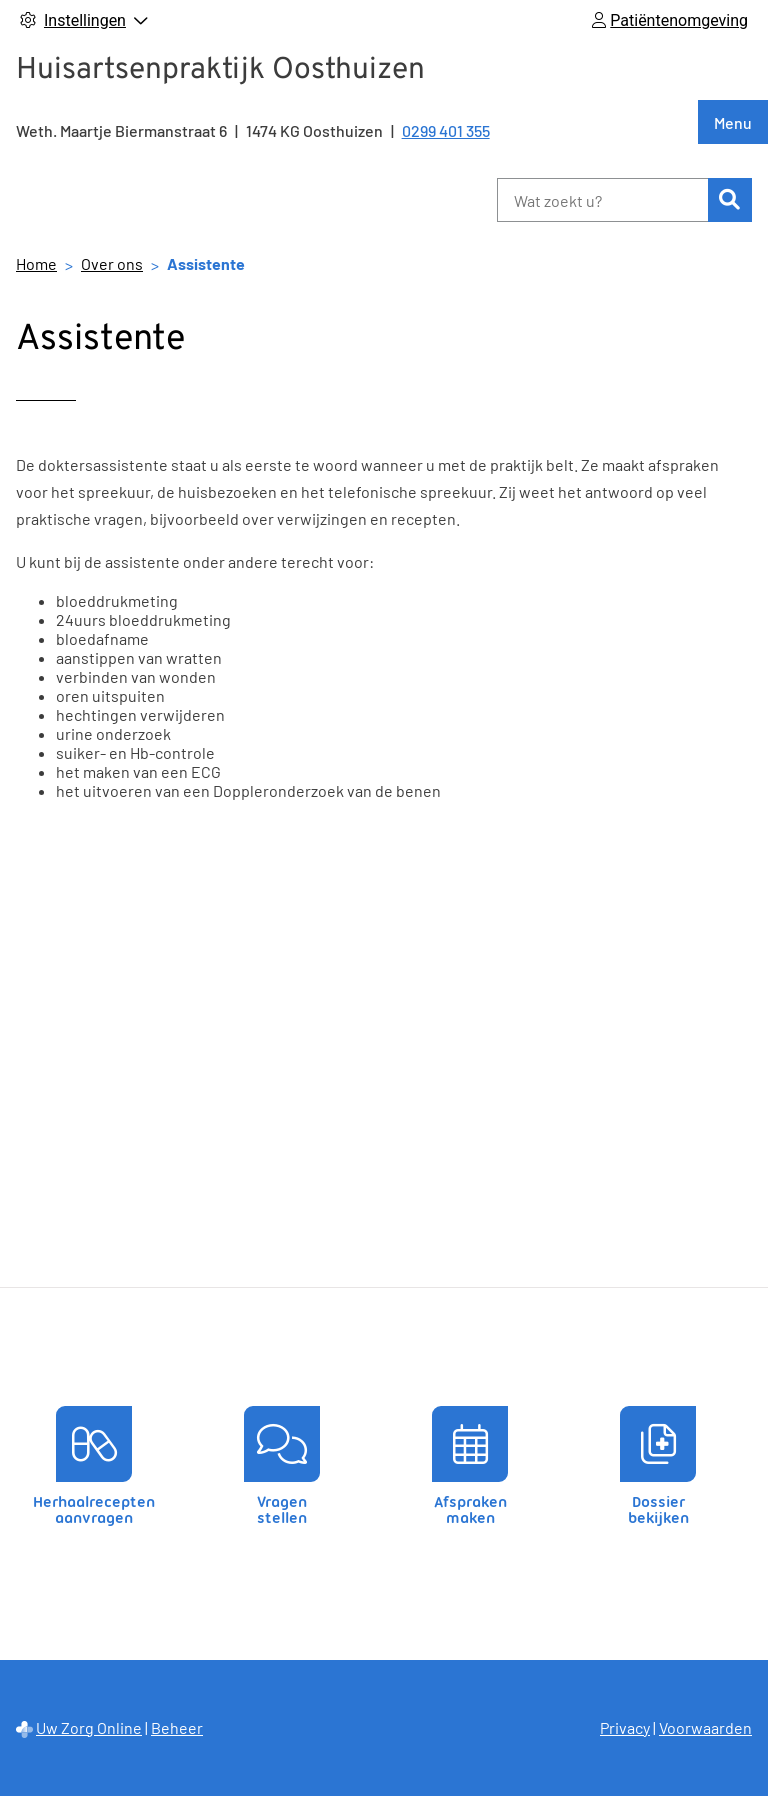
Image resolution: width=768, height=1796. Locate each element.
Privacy (625, 1727)
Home (36, 263)
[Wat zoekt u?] (602, 200)
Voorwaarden (705, 1727)
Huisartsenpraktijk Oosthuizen (220, 70)
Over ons (112, 263)
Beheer (177, 1727)
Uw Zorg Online (89, 1727)
